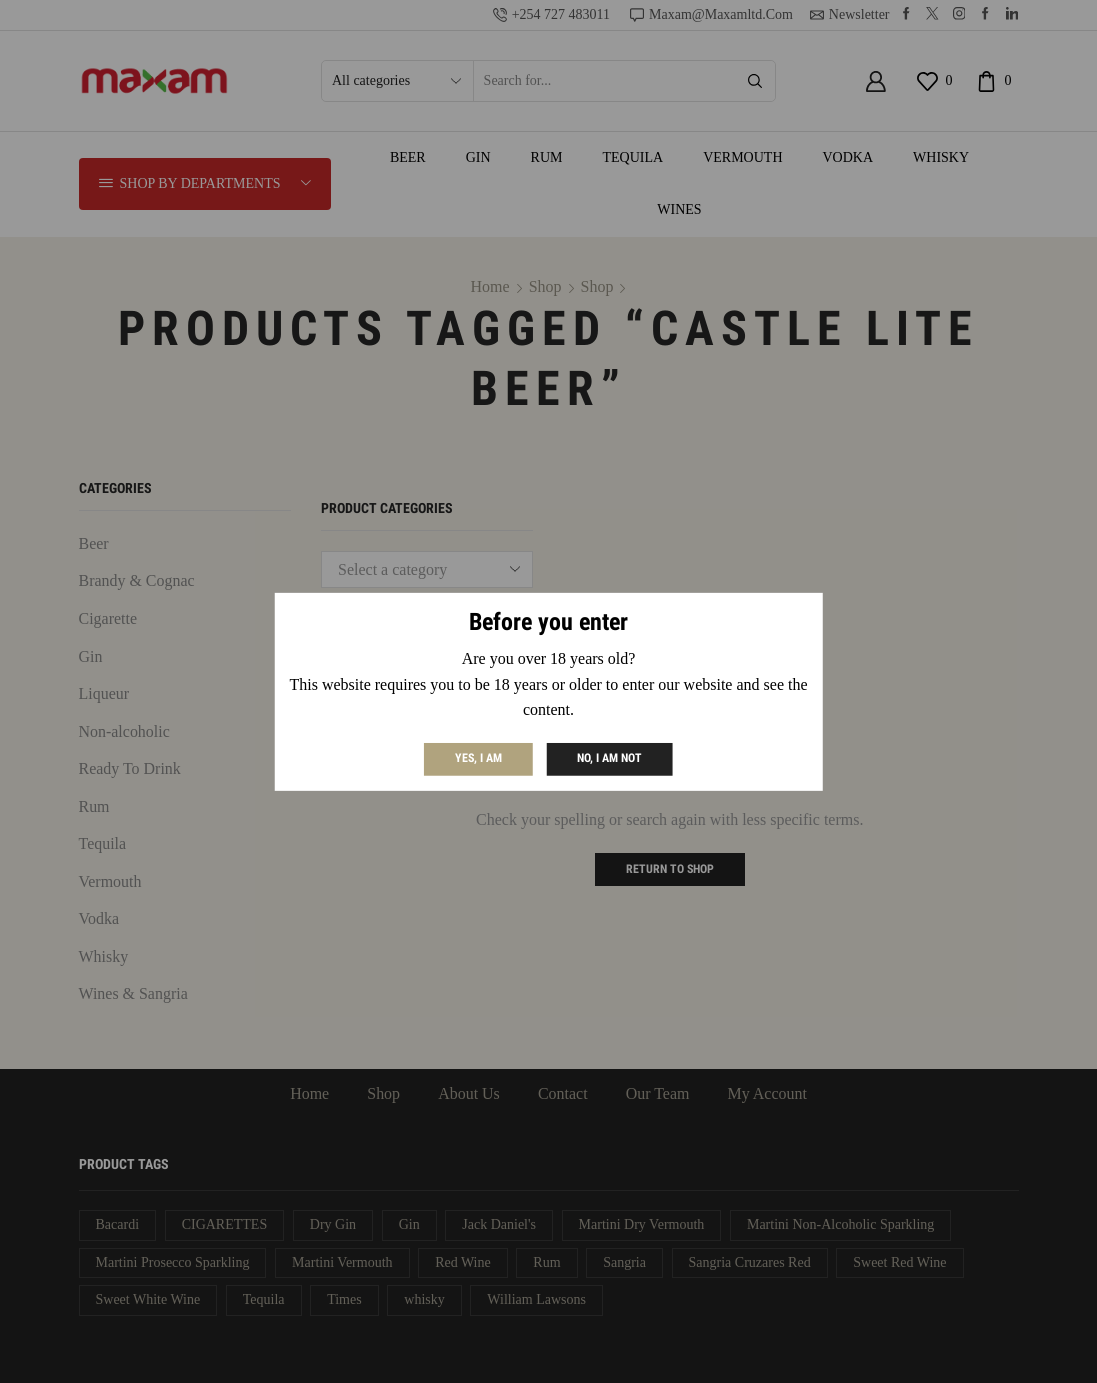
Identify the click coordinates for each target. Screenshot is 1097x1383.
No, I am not (609, 758)
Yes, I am (478, 758)
